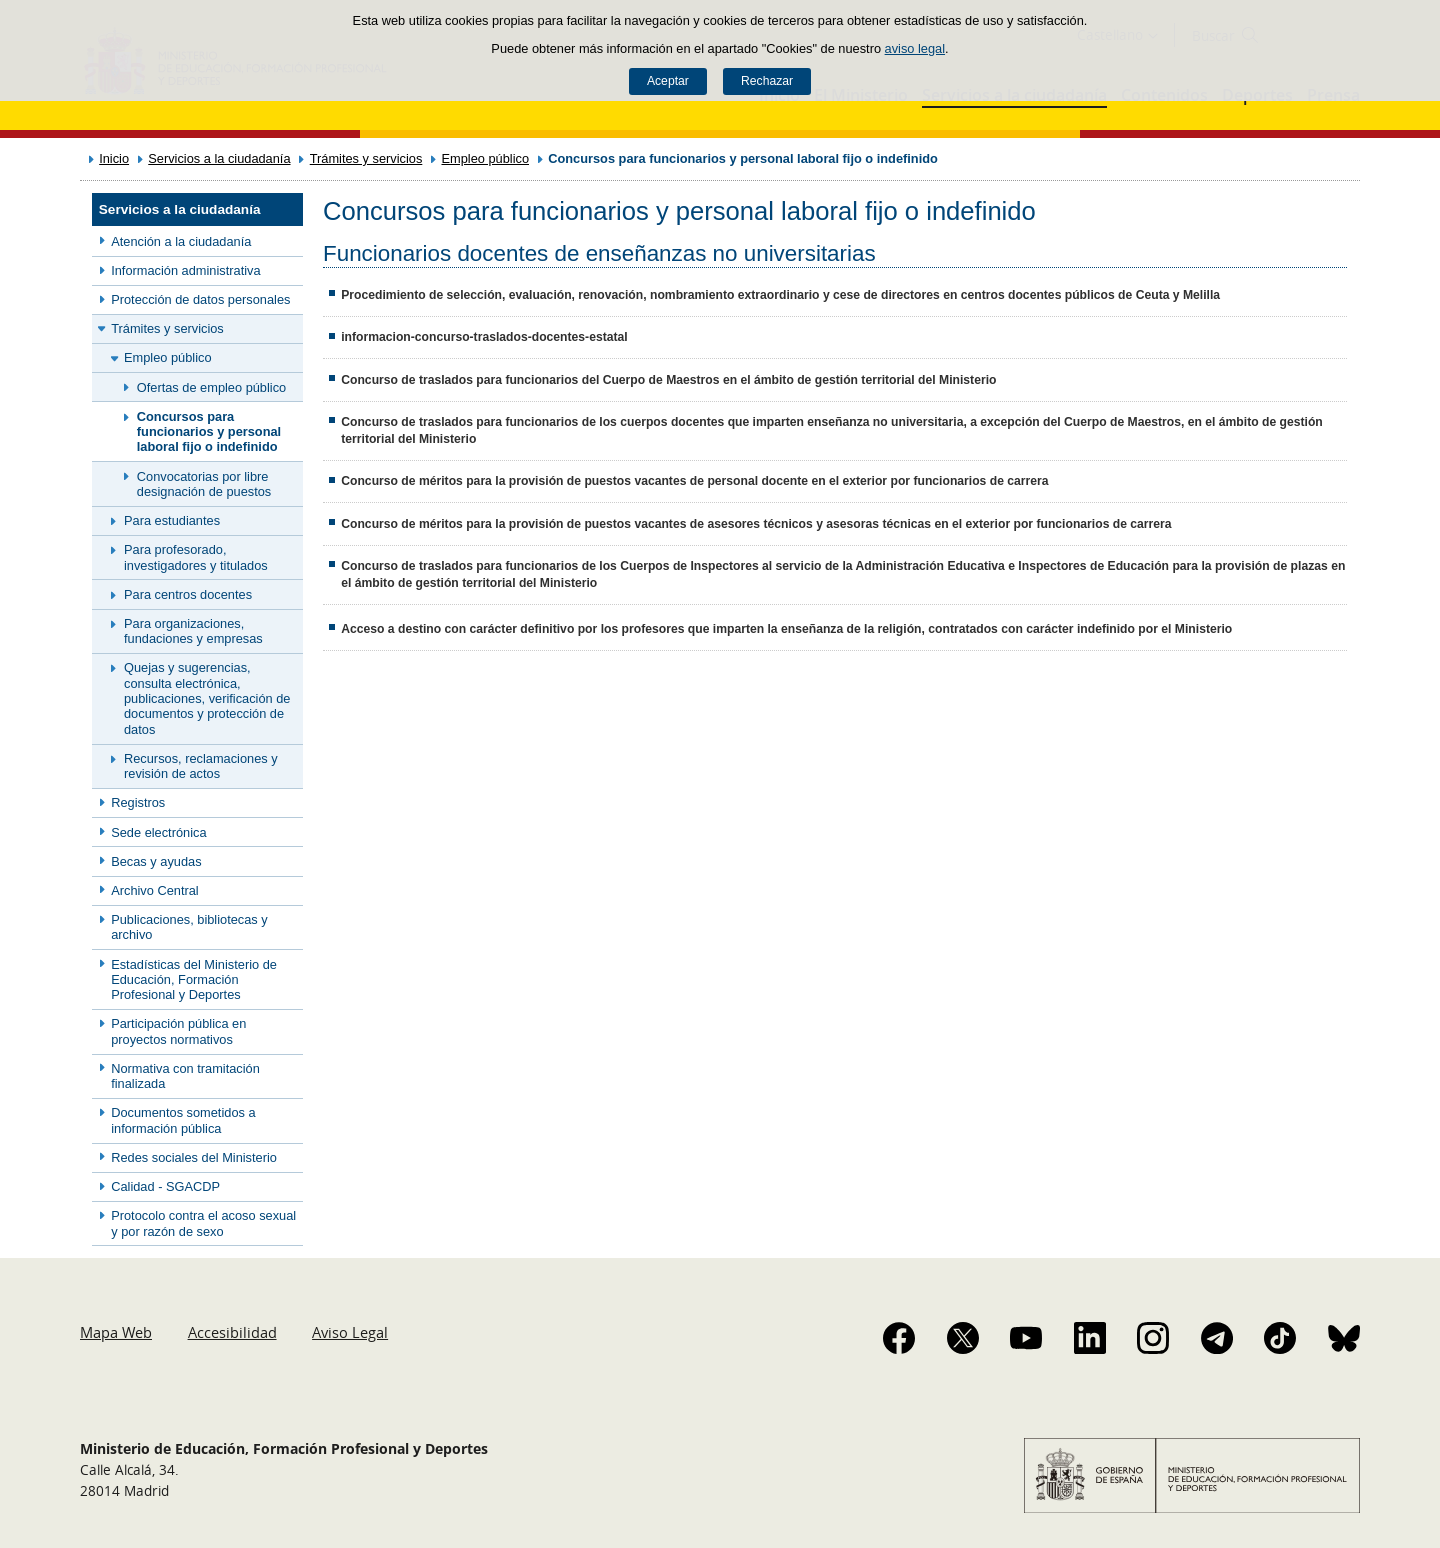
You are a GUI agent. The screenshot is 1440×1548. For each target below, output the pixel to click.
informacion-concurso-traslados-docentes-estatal (484, 337)
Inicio (114, 158)
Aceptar (668, 81)
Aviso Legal (350, 1332)
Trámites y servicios (366, 158)
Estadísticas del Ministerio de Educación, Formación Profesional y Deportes (194, 980)
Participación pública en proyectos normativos (178, 1031)
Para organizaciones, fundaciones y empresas (193, 631)
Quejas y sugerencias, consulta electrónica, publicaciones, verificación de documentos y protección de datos (207, 698)
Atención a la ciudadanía (181, 241)
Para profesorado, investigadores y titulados (196, 557)
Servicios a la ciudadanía (219, 158)
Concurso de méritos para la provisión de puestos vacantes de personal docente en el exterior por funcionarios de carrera (694, 481)
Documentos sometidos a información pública (183, 1120)
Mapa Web (116, 1332)
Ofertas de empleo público (211, 387)
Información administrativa (185, 270)
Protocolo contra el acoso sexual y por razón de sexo (203, 1223)
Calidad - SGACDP (165, 1186)
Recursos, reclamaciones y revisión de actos (201, 766)
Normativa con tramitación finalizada (185, 1076)
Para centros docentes (188, 594)
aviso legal (915, 48)
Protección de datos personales (200, 299)
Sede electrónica (158, 832)
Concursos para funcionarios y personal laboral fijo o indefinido (209, 432)
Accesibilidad (232, 1332)
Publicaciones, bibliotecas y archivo (189, 927)
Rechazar (767, 81)
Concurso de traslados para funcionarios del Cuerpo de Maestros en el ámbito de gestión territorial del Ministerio (668, 380)
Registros (138, 802)
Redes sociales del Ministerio (194, 1157)
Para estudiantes (172, 520)
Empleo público (486, 158)
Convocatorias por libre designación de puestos (204, 484)
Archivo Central (154, 890)
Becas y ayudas (156, 861)
